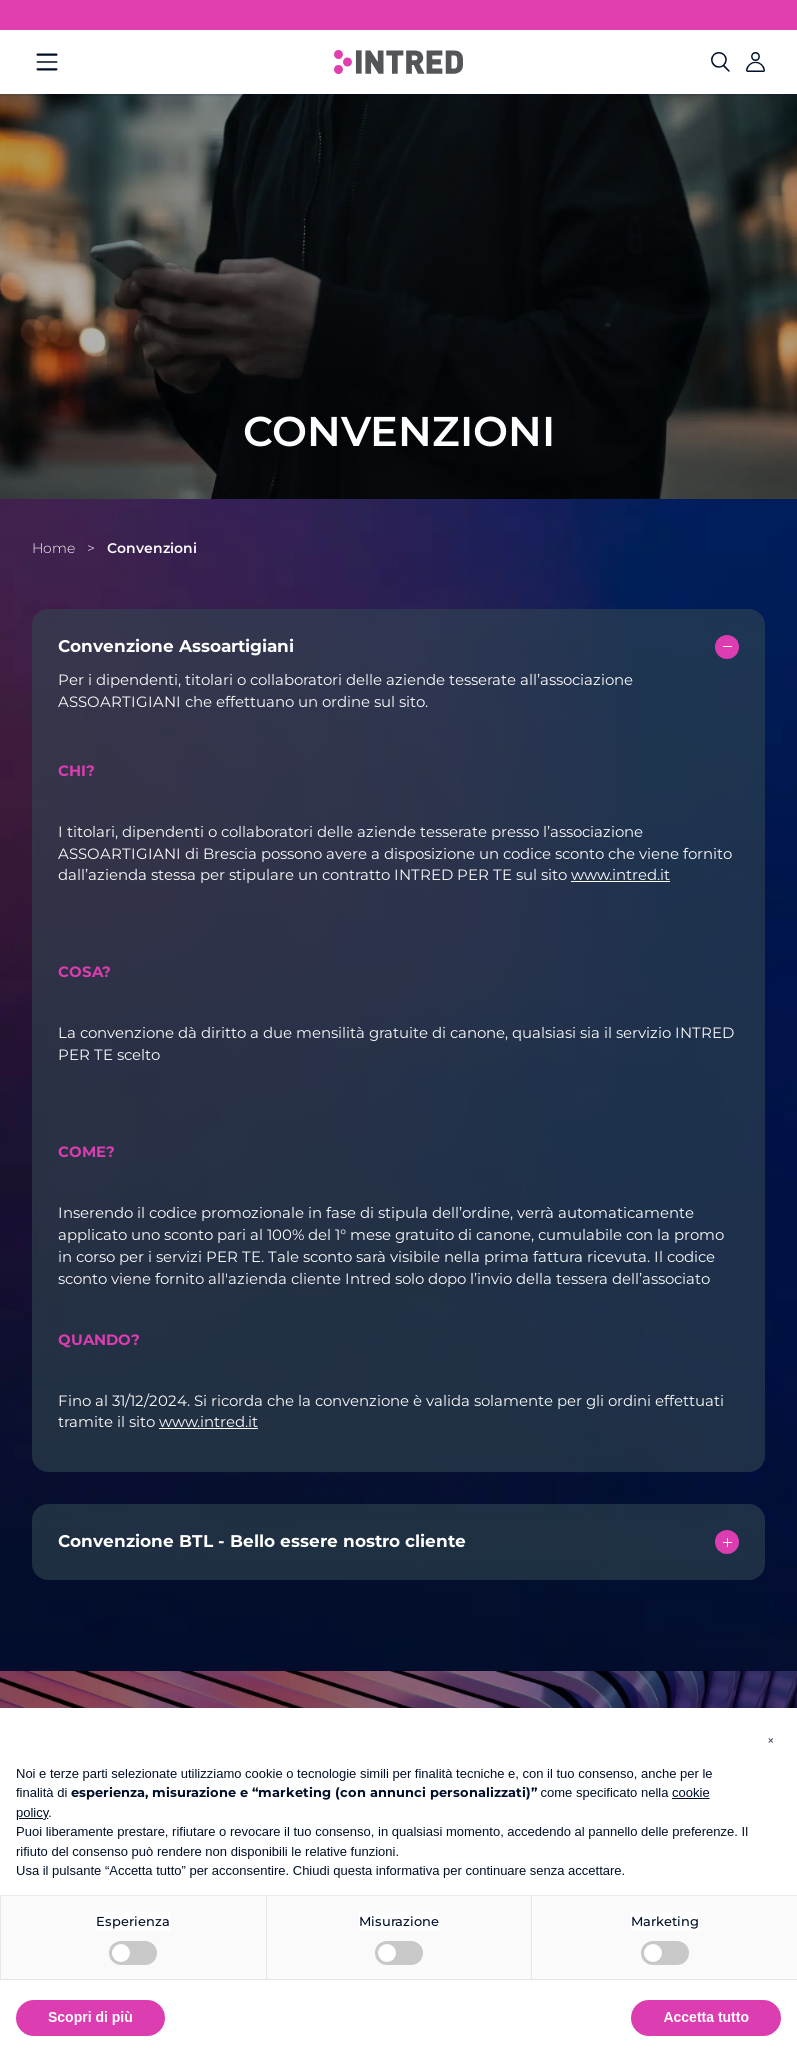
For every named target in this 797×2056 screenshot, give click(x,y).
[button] (771, 1740)
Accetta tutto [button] (706, 2017)
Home (53, 548)
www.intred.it (620, 874)
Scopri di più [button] (90, 2017)
